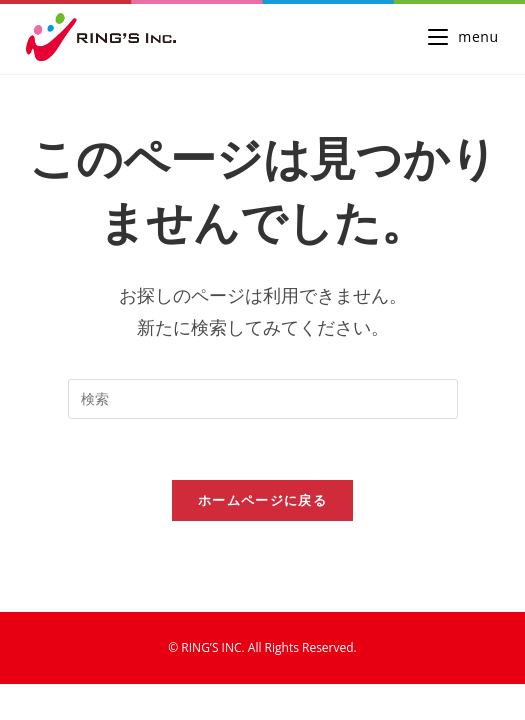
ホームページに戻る (262, 500)
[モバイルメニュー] (463, 36)
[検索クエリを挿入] (263, 399)
